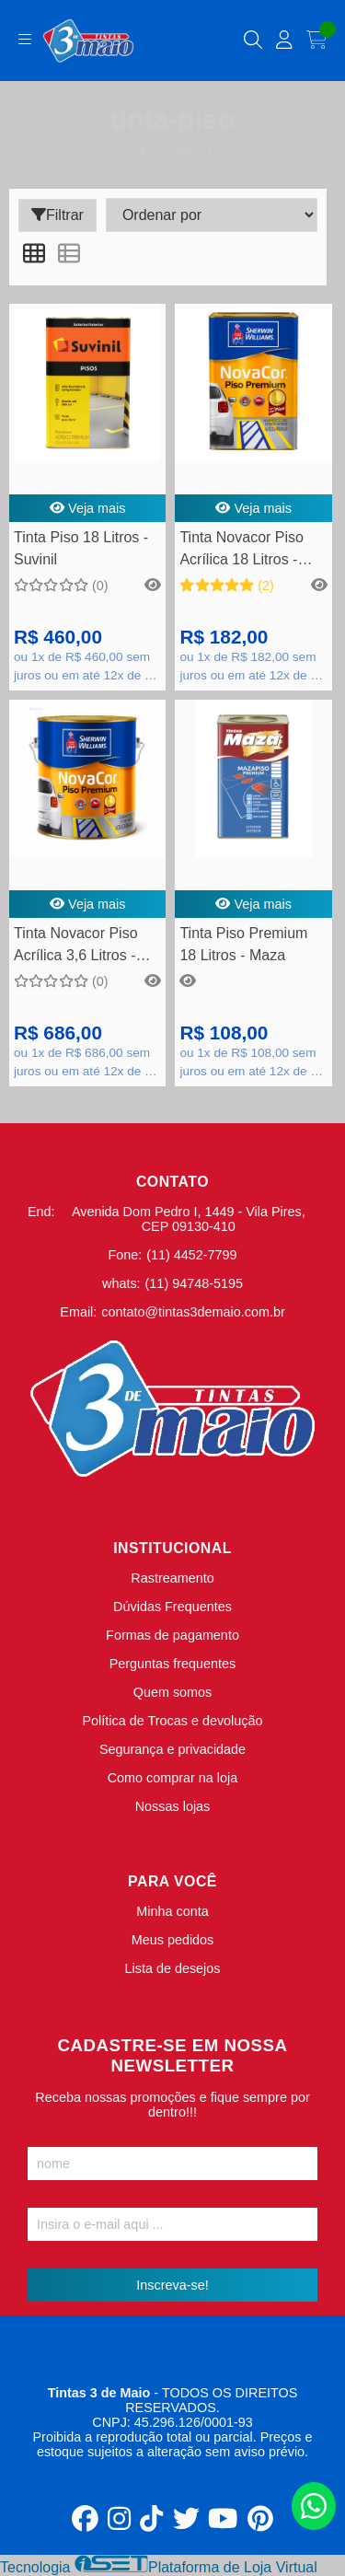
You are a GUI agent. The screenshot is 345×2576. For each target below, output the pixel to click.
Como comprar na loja (173, 1777)
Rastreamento (172, 1578)
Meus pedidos (173, 1939)
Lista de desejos (172, 1968)
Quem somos (173, 1692)
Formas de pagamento (172, 1635)
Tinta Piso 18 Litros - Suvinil (81, 548)
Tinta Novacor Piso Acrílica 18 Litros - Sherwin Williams (241, 551)
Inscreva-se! (172, 2285)
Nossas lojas (173, 1806)
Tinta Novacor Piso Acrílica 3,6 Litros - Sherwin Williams (76, 947)
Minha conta (172, 1911)
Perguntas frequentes (172, 1663)
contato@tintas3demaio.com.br (192, 1312)
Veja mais (88, 508)
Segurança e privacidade (172, 1749)
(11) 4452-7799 (191, 1254)
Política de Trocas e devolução (173, 1720)
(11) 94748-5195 (194, 1283)
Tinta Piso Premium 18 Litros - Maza (243, 944)
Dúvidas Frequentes (172, 1606)
